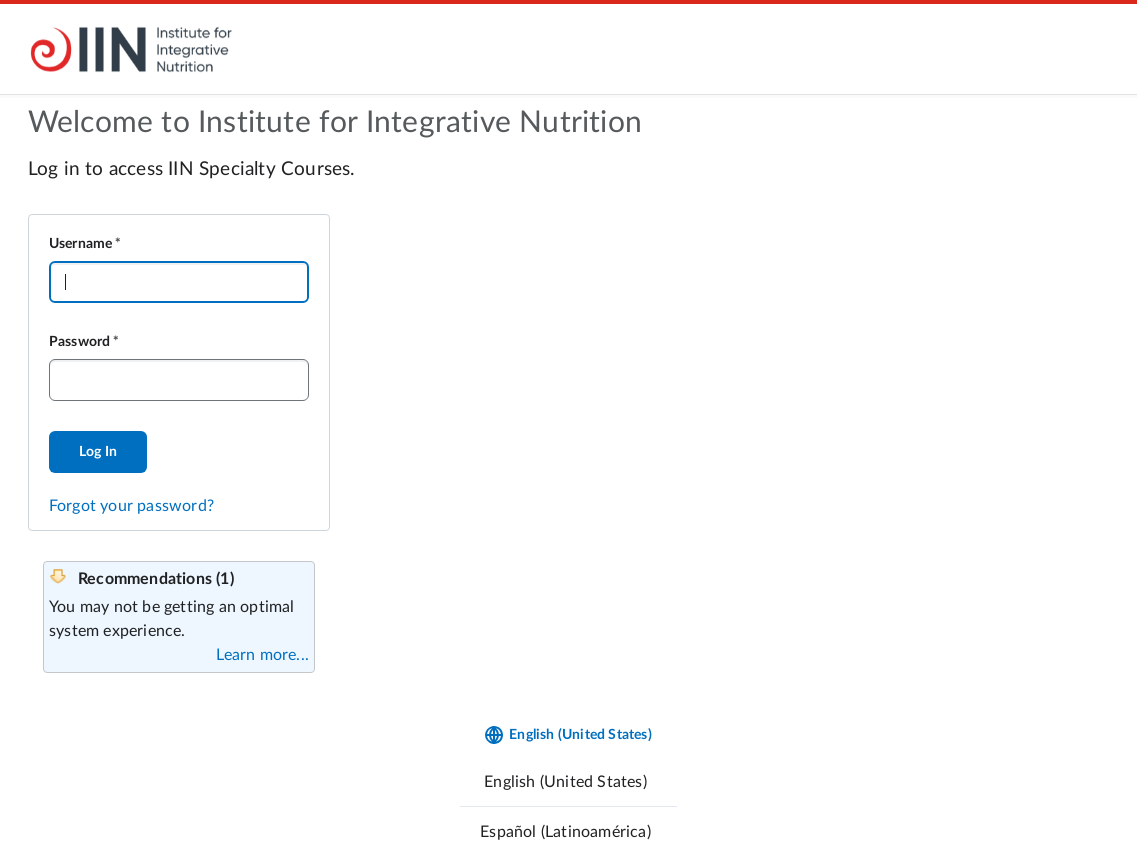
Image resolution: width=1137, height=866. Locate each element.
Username (81, 244)
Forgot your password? (131, 506)
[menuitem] (568, 781)
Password (80, 342)
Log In (98, 452)
